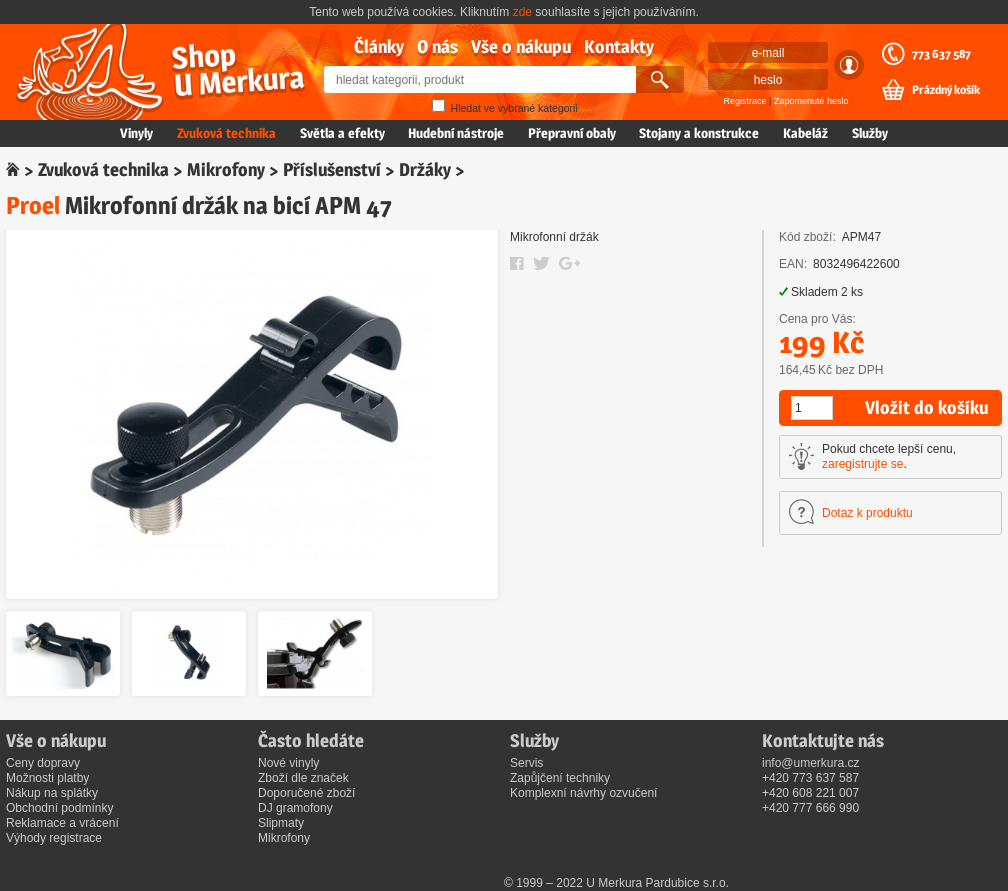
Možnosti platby (47, 778)
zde (522, 12)
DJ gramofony (295, 808)
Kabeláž (805, 133)
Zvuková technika (226, 133)
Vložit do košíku (926, 407)
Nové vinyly (288, 763)
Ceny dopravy (43, 763)
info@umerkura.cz (811, 763)
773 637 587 (941, 54)
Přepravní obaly (572, 133)
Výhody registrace (54, 838)
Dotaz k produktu (867, 513)
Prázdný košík (946, 90)
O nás (437, 46)
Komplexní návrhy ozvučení (583, 793)
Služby (870, 133)
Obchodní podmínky (59, 808)
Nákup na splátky (52, 793)
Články (379, 46)
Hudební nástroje (456, 133)
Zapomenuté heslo (811, 101)
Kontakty (619, 46)
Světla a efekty (342, 133)
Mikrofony (226, 169)
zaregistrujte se (862, 464)
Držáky (425, 169)
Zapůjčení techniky (560, 778)
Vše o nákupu (521, 46)
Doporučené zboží (306, 793)
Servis (526, 763)
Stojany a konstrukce (699, 133)
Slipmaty (281, 823)
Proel (33, 205)
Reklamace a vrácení (62, 823)
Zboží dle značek (303, 778)
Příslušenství (332, 169)
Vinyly (136, 133)
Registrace (745, 101)
